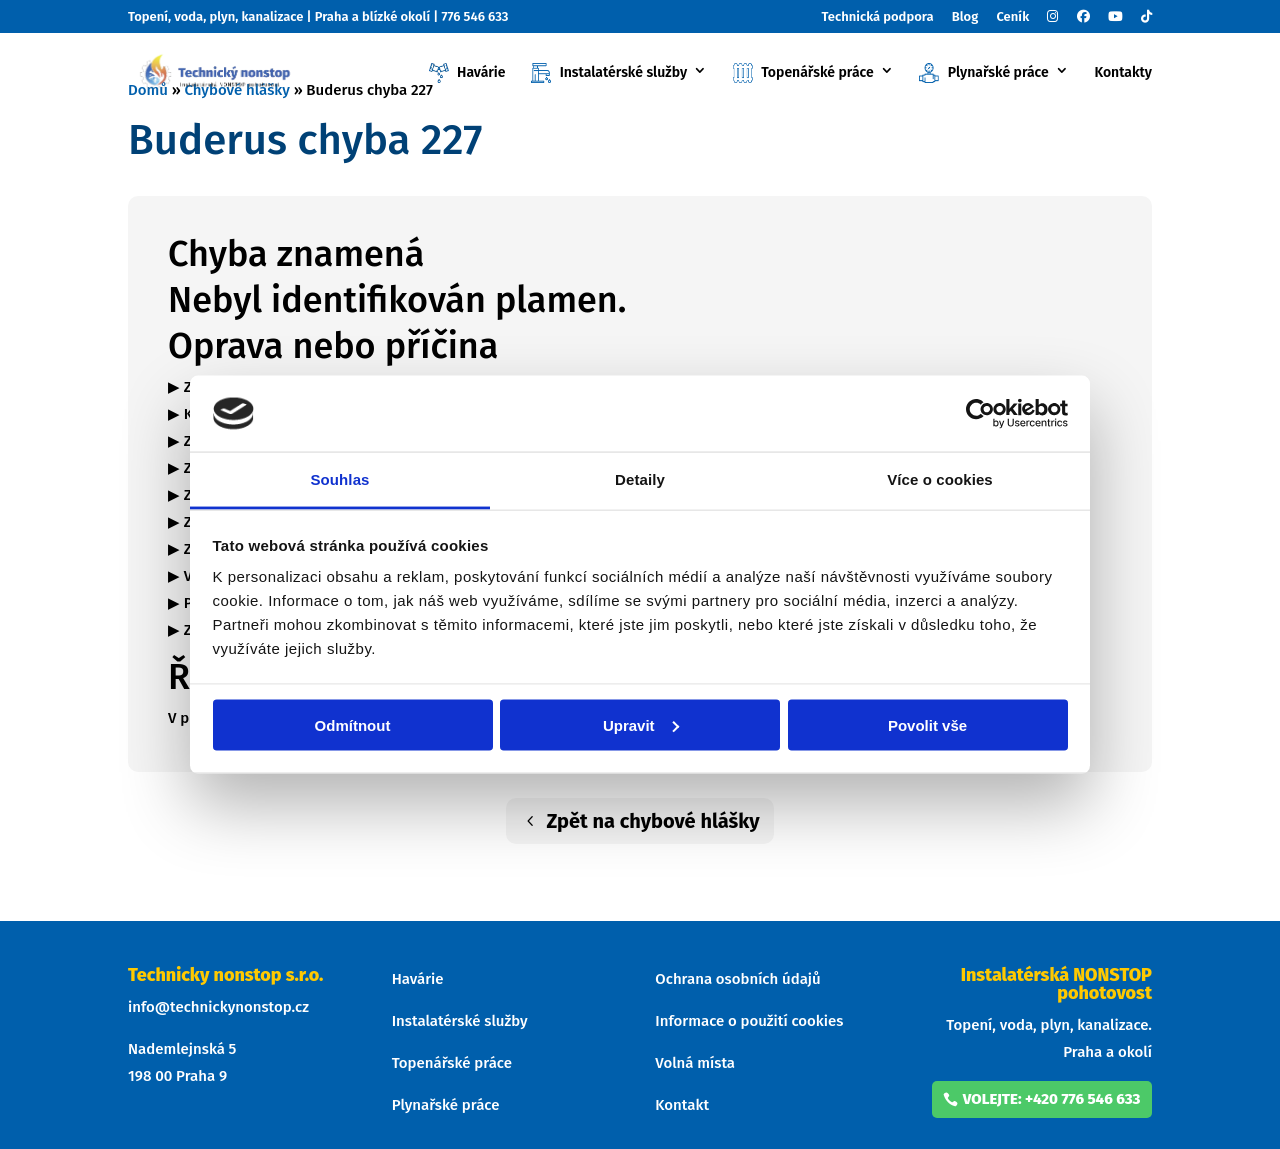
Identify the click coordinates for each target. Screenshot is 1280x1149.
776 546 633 (474, 16)
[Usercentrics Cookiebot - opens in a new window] (980, 413)
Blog (965, 17)
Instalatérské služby (609, 73)
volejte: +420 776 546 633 (1052, 1099)
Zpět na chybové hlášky (652, 821)
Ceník (1012, 17)
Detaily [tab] (640, 479)
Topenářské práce (803, 73)
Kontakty (1123, 73)
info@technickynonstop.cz (218, 1007)
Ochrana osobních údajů (737, 979)
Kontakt (682, 1105)
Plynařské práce (983, 73)
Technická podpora (878, 17)
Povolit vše (927, 724)
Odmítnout (353, 724)
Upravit (641, 724)
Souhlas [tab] (339, 479)
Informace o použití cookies (749, 1021)
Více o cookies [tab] (940, 479)
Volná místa (695, 1063)
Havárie (467, 73)
